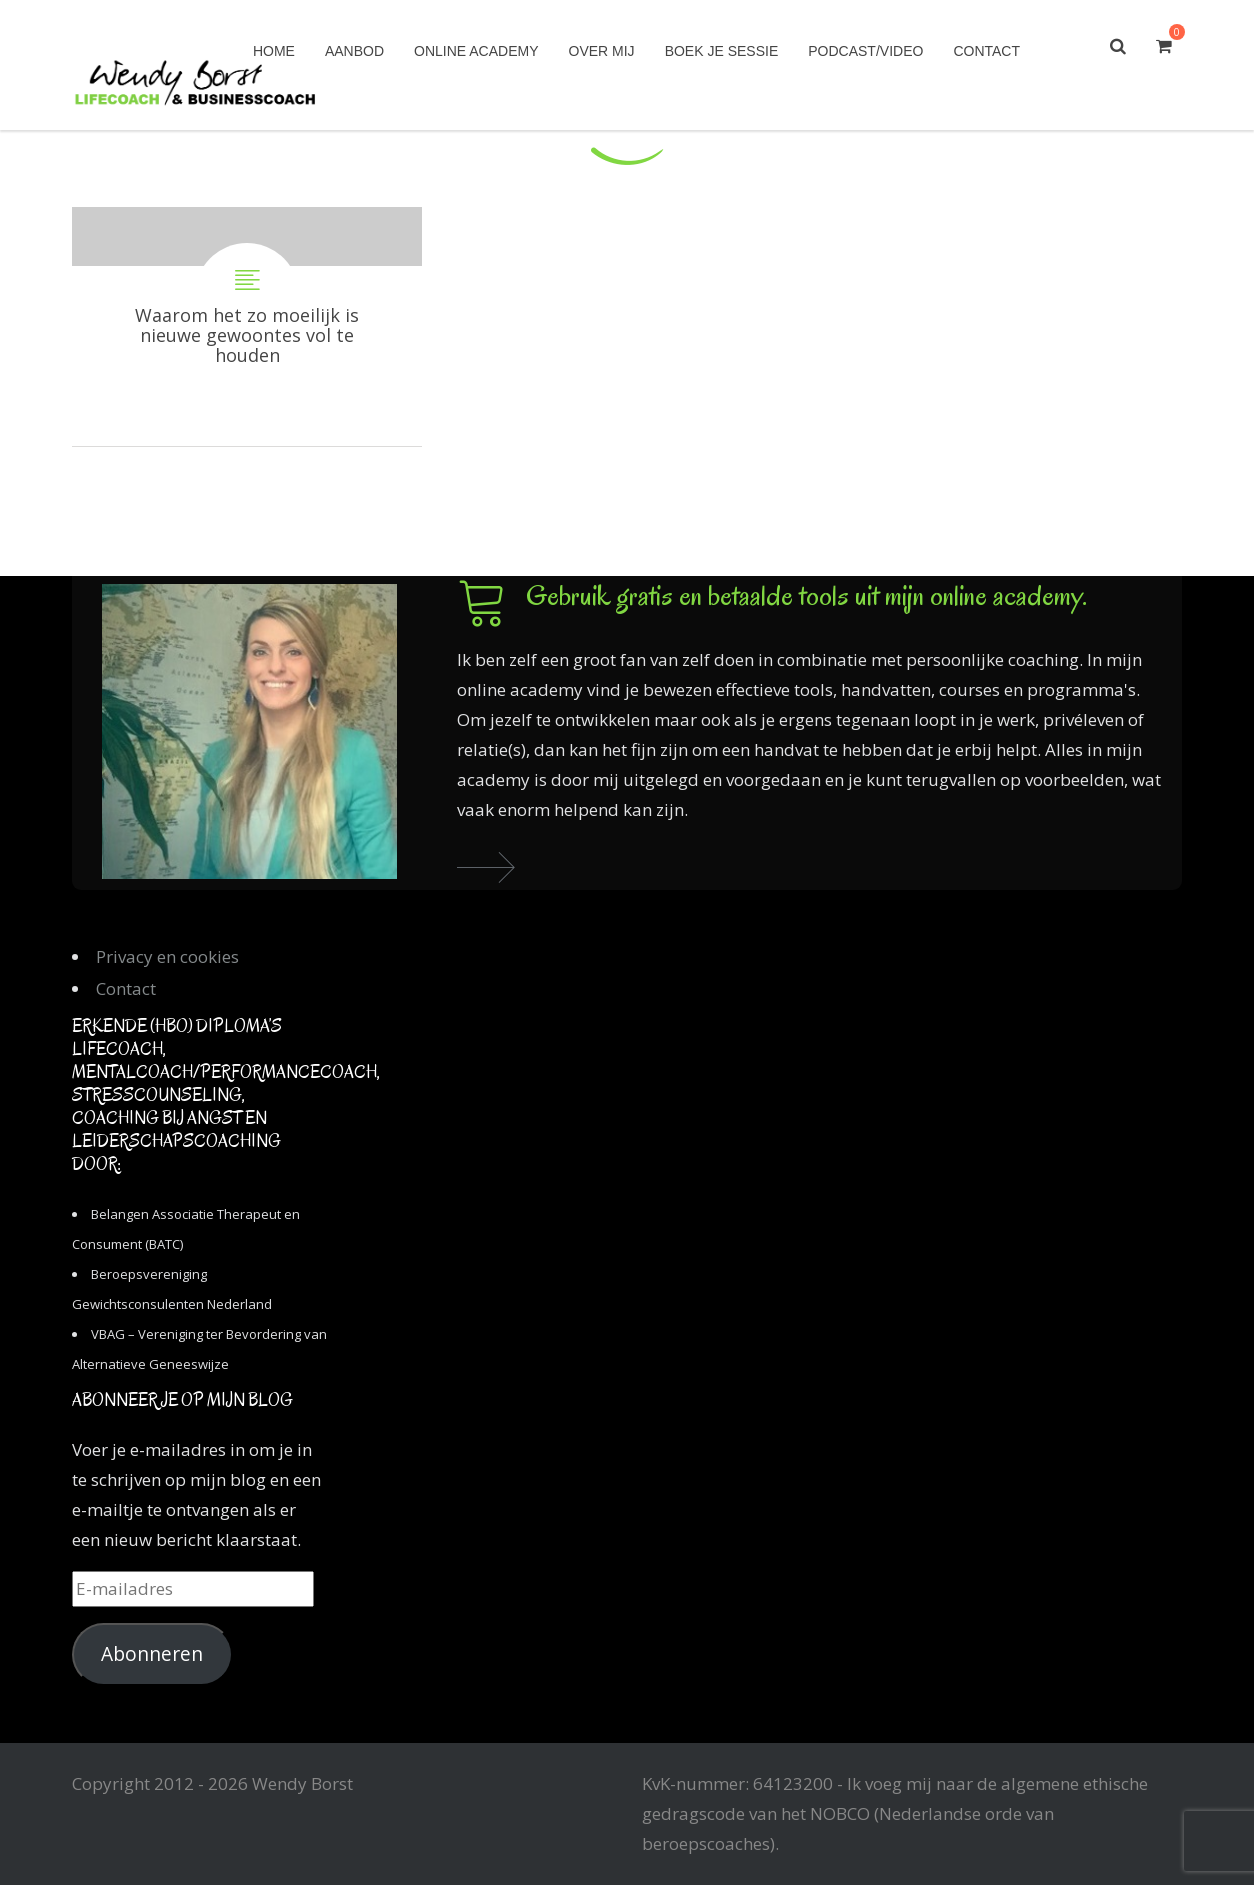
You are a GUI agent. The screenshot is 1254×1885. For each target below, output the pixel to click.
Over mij (602, 51)
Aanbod (354, 51)
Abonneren (152, 1654)
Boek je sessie (722, 51)
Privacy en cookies (167, 956)
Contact (986, 51)
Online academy (476, 51)
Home (274, 51)
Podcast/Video (865, 51)
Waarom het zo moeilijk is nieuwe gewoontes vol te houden (247, 326)
